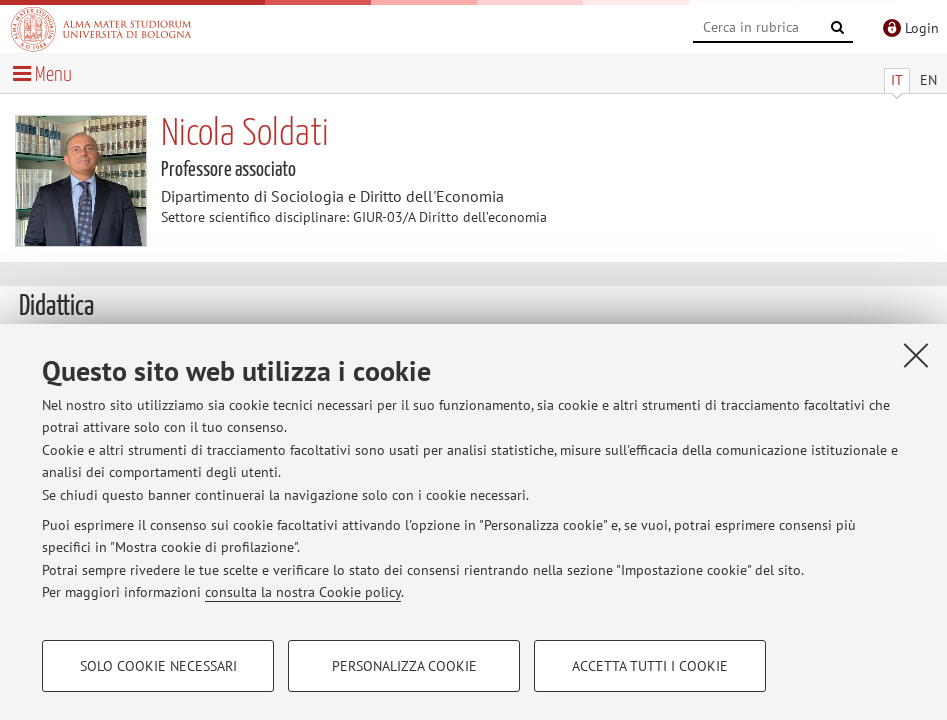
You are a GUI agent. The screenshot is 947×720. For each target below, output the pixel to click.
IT (897, 80)
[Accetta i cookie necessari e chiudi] (916, 355)
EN (928, 80)
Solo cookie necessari (158, 666)
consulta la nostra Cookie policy (303, 592)
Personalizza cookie (404, 666)
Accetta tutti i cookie (650, 666)
